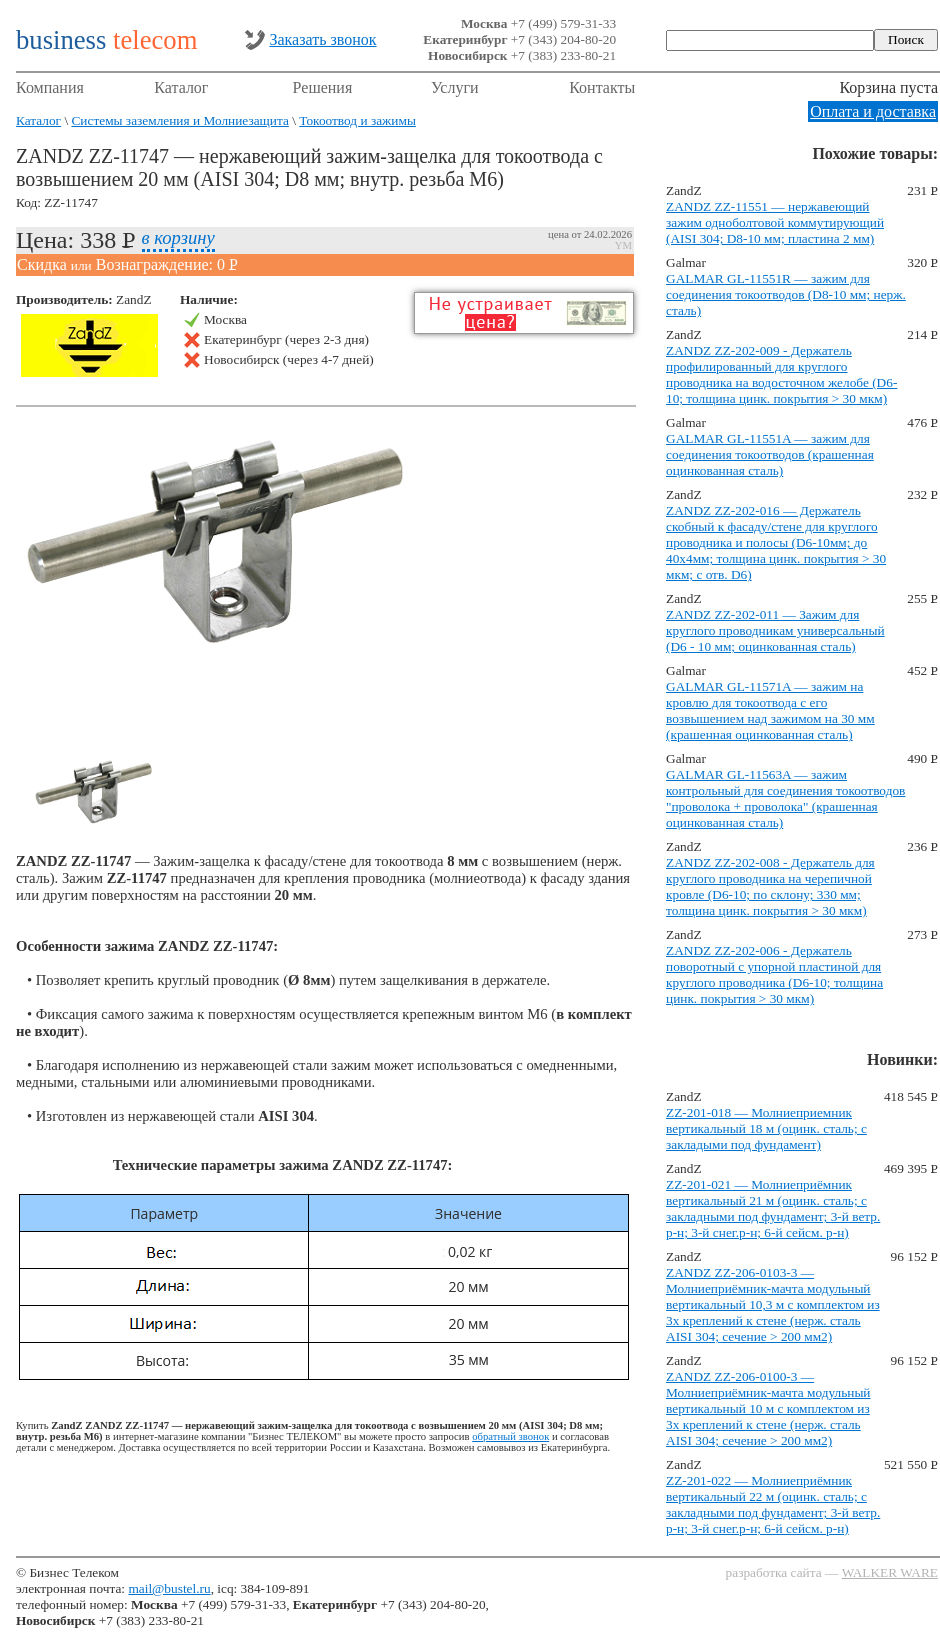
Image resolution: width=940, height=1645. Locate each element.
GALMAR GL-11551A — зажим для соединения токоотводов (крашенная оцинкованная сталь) (770, 454)
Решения (323, 87)
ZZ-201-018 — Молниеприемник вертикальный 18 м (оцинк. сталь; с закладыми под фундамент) (766, 1128)
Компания (50, 87)
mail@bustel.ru (169, 1588)
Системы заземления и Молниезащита (179, 120)
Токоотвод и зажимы (357, 120)
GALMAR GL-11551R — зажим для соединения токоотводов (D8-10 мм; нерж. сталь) (786, 294)
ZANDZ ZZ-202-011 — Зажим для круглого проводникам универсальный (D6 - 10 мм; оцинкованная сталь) (775, 630)
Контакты (602, 87)
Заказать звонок (322, 39)
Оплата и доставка (873, 111)
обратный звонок (510, 1436)
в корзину (178, 237)
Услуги (455, 87)
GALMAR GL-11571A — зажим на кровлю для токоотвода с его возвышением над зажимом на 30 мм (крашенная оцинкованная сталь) (770, 710)
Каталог (181, 87)
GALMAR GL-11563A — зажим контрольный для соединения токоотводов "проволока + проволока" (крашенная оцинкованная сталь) (785, 798)
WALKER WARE (890, 1572)
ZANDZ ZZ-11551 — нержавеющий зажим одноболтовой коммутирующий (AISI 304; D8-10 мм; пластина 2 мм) (775, 222)
